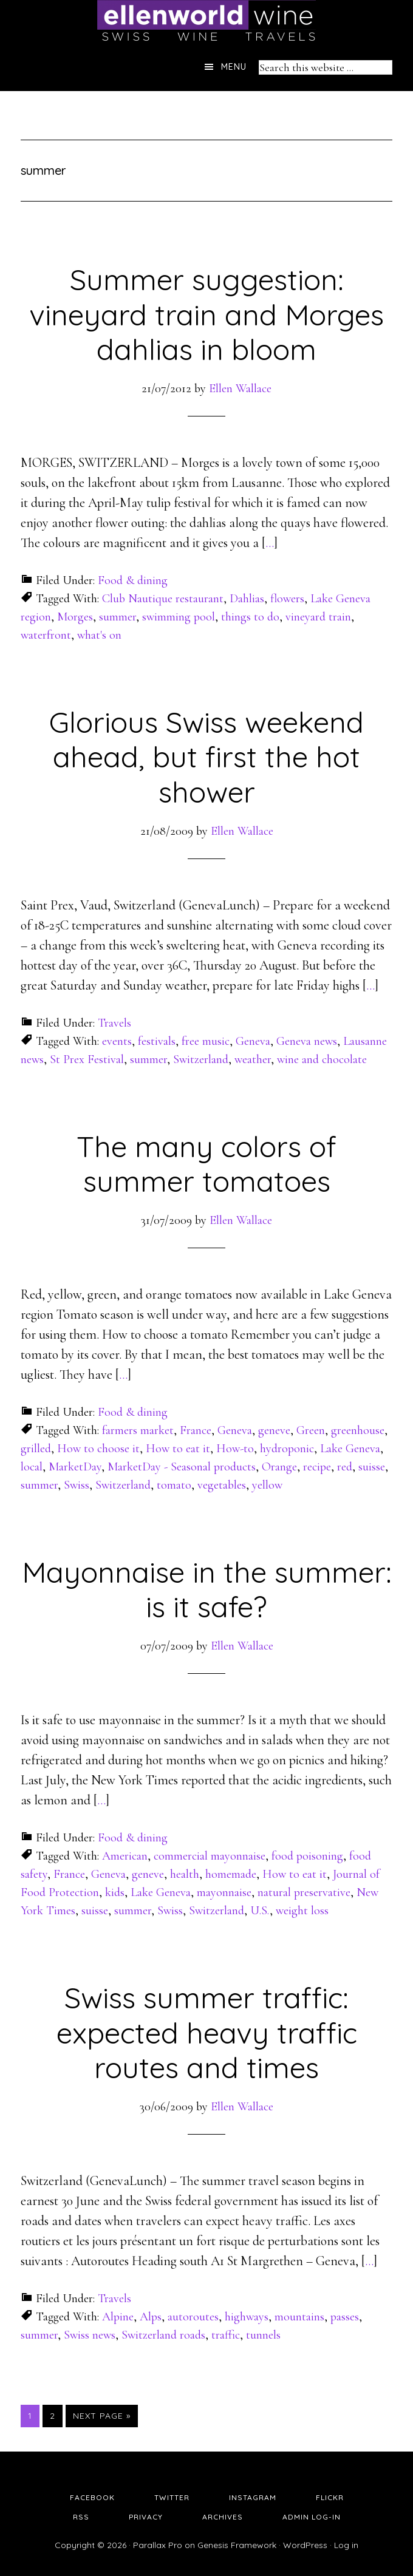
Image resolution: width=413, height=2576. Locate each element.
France (195, 1430)
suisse (371, 1467)
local (32, 1467)
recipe (317, 1467)
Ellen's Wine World (206, 21)
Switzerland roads (163, 2335)
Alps (151, 2316)
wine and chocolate (322, 1059)
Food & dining (133, 580)
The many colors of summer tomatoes (206, 1164)
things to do (250, 617)
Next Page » (102, 2415)
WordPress (305, 2545)
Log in (346, 2545)
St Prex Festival (87, 1059)
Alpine (118, 2316)
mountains (299, 2316)
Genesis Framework (236, 2545)
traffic (225, 2335)
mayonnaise (224, 1892)
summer (117, 617)
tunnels (263, 2335)
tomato (174, 1485)
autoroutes (193, 2316)
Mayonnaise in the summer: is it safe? (207, 1589)
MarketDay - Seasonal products (182, 1467)
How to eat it (178, 1448)
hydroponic (287, 1448)
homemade (230, 1874)
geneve (274, 1430)
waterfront (46, 635)
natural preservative (304, 1892)
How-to (235, 1448)
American (125, 1856)
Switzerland (200, 1059)
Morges (75, 617)
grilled (36, 1448)
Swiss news (89, 2335)
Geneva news (306, 1041)
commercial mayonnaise (209, 1856)
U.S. (260, 1910)
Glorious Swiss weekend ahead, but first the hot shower (206, 757)
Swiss (76, 1485)
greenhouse (357, 1430)
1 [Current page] (33, 2415)
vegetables (221, 1485)
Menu (234, 66)
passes (344, 2316)
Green (310, 1430)
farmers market (138, 1430)
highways (246, 2316)
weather (252, 1059)
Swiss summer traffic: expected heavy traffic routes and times (206, 2032)
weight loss (302, 1910)
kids (115, 1892)
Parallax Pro (157, 2545)
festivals (157, 1041)
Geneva (253, 1041)
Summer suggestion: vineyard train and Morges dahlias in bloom (206, 314)
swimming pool (178, 617)
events (117, 1041)
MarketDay (75, 1467)
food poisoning (307, 1856)
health (184, 1874)
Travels (114, 1023)
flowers (287, 598)
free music (206, 1041)
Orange (279, 1467)
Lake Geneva (350, 1448)
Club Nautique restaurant (163, 598)
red (344, 1467)
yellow (267, 1485)
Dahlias (247, 598)
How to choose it (98, 1448)
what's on (99, 635)
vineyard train (318, 617)
